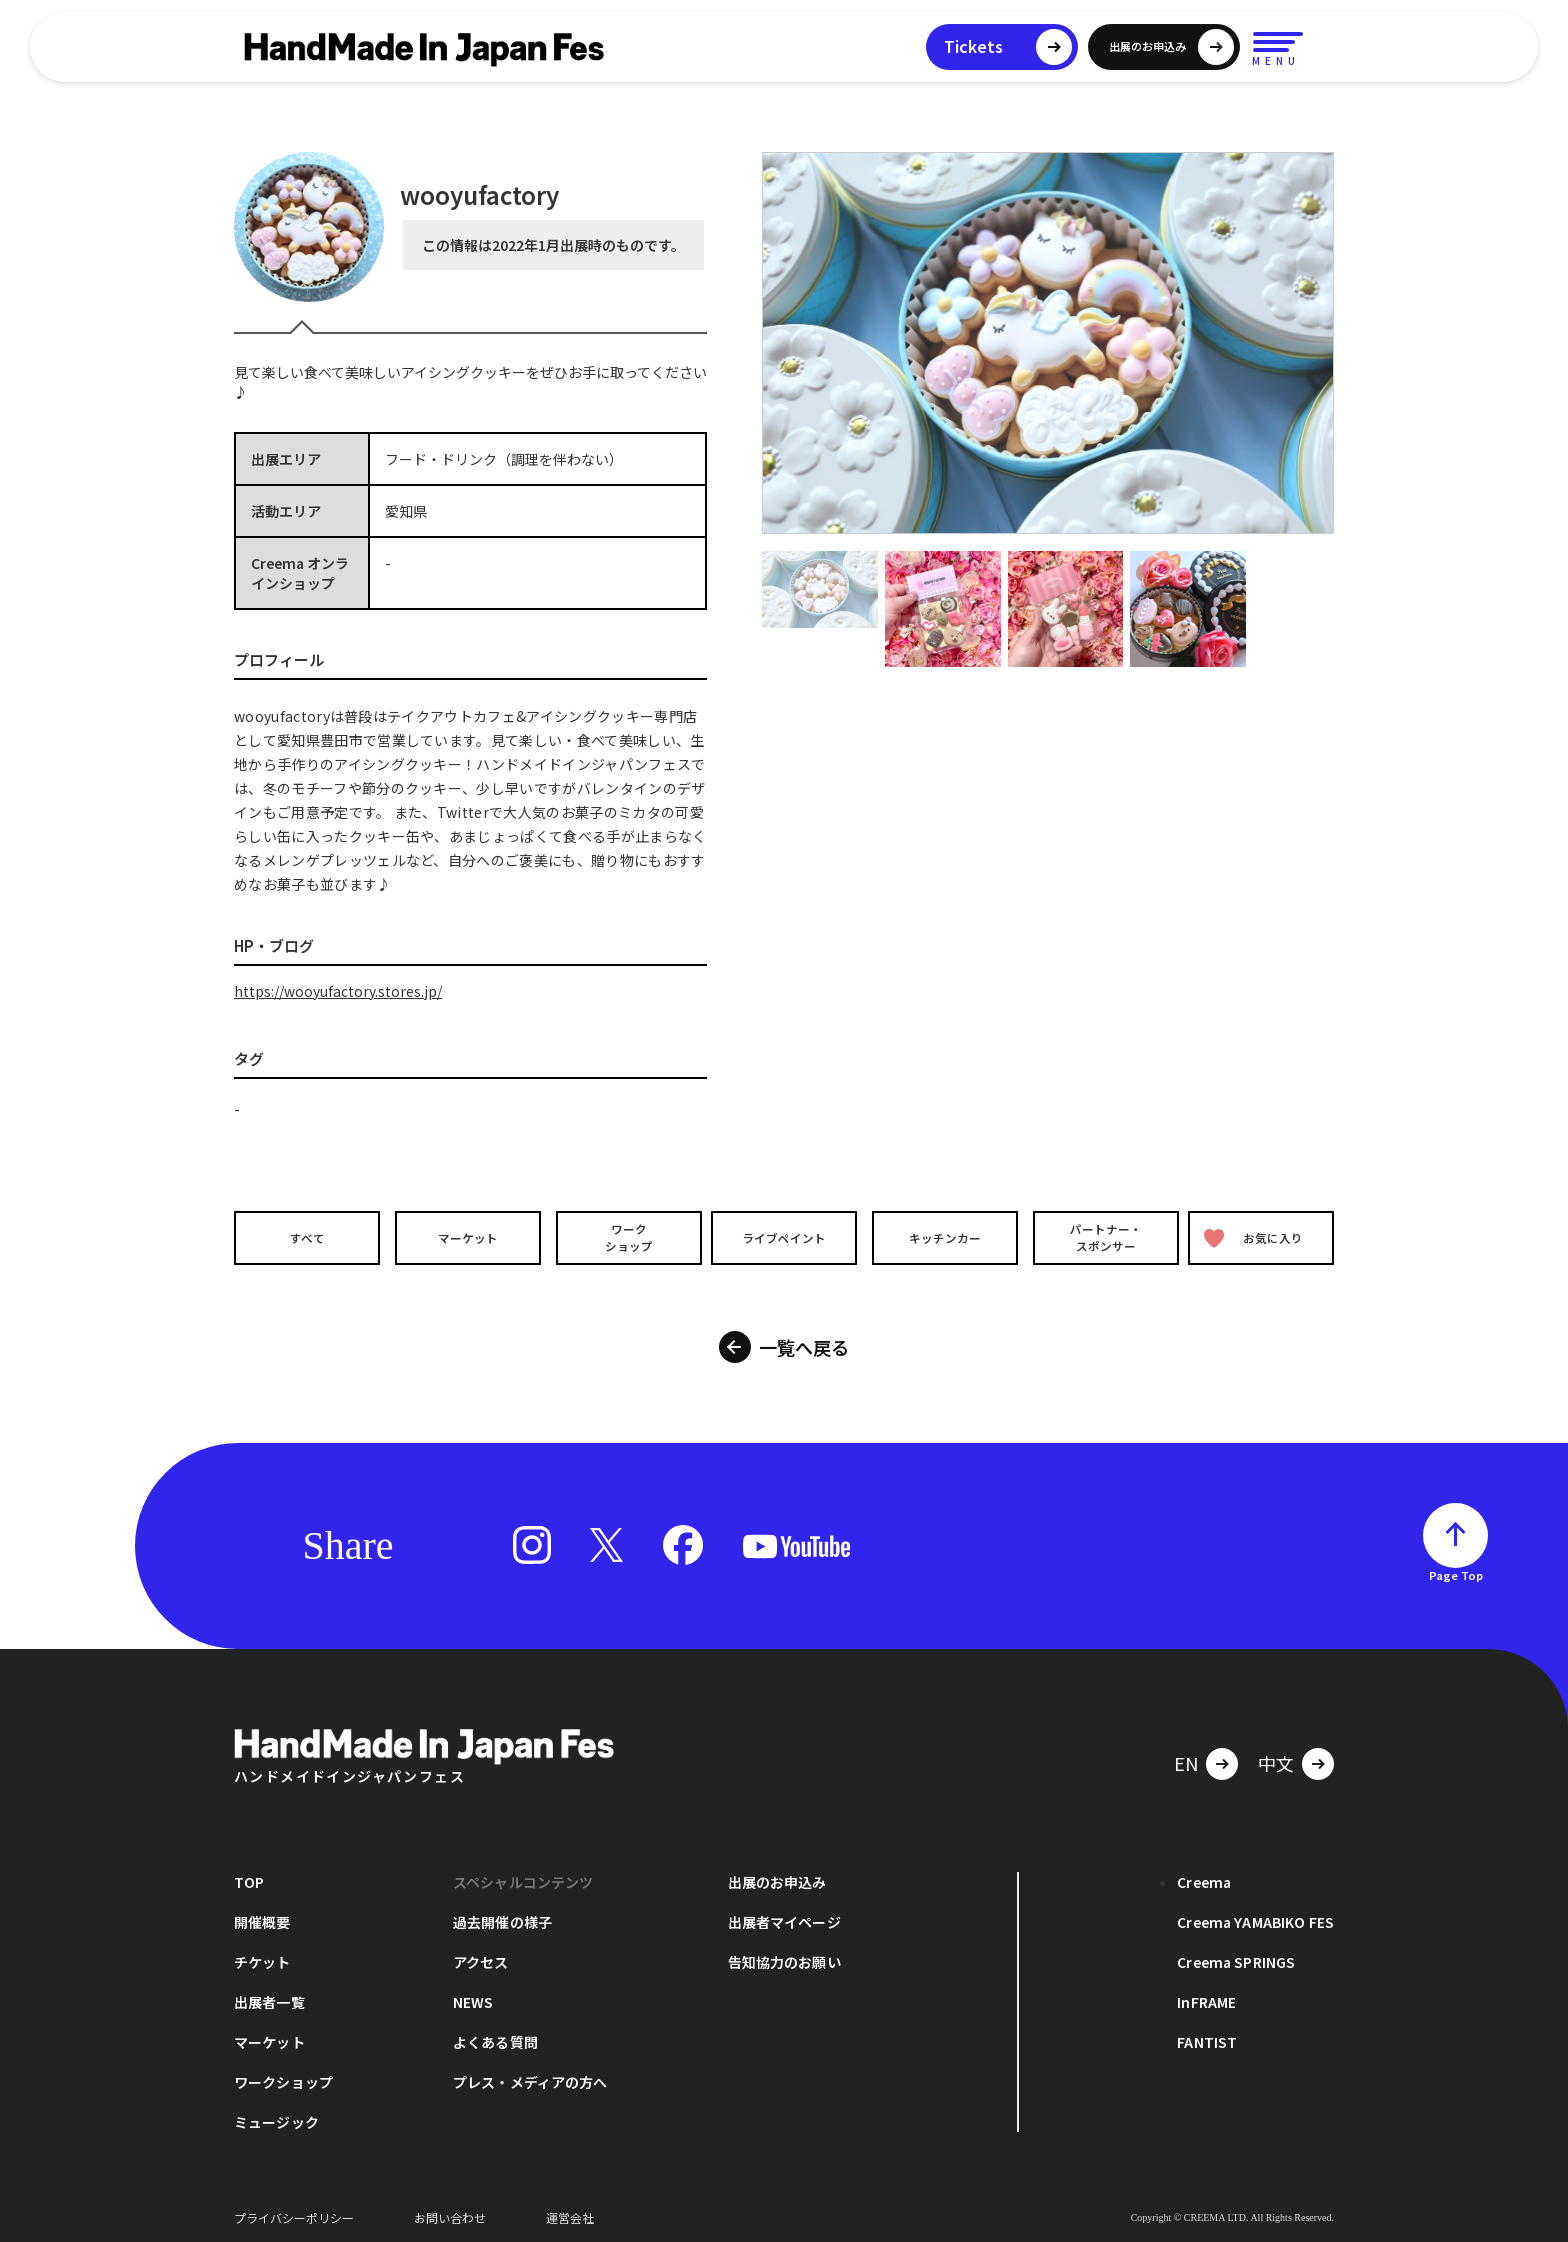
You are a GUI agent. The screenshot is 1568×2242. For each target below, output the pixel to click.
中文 (1276, 1757)
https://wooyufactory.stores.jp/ (338, 991)
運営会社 (570, 2211)
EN (1186, 1757)
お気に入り (1257, 1237)
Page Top (1456, 1569)
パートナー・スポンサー (1104, 1237)
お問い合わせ (450, 2211)
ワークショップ (624, 1237)
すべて (304, 1237)
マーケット (465, 1237)
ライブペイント (784, 1237)
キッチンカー (944, 1237)
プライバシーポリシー (294, 2211)
